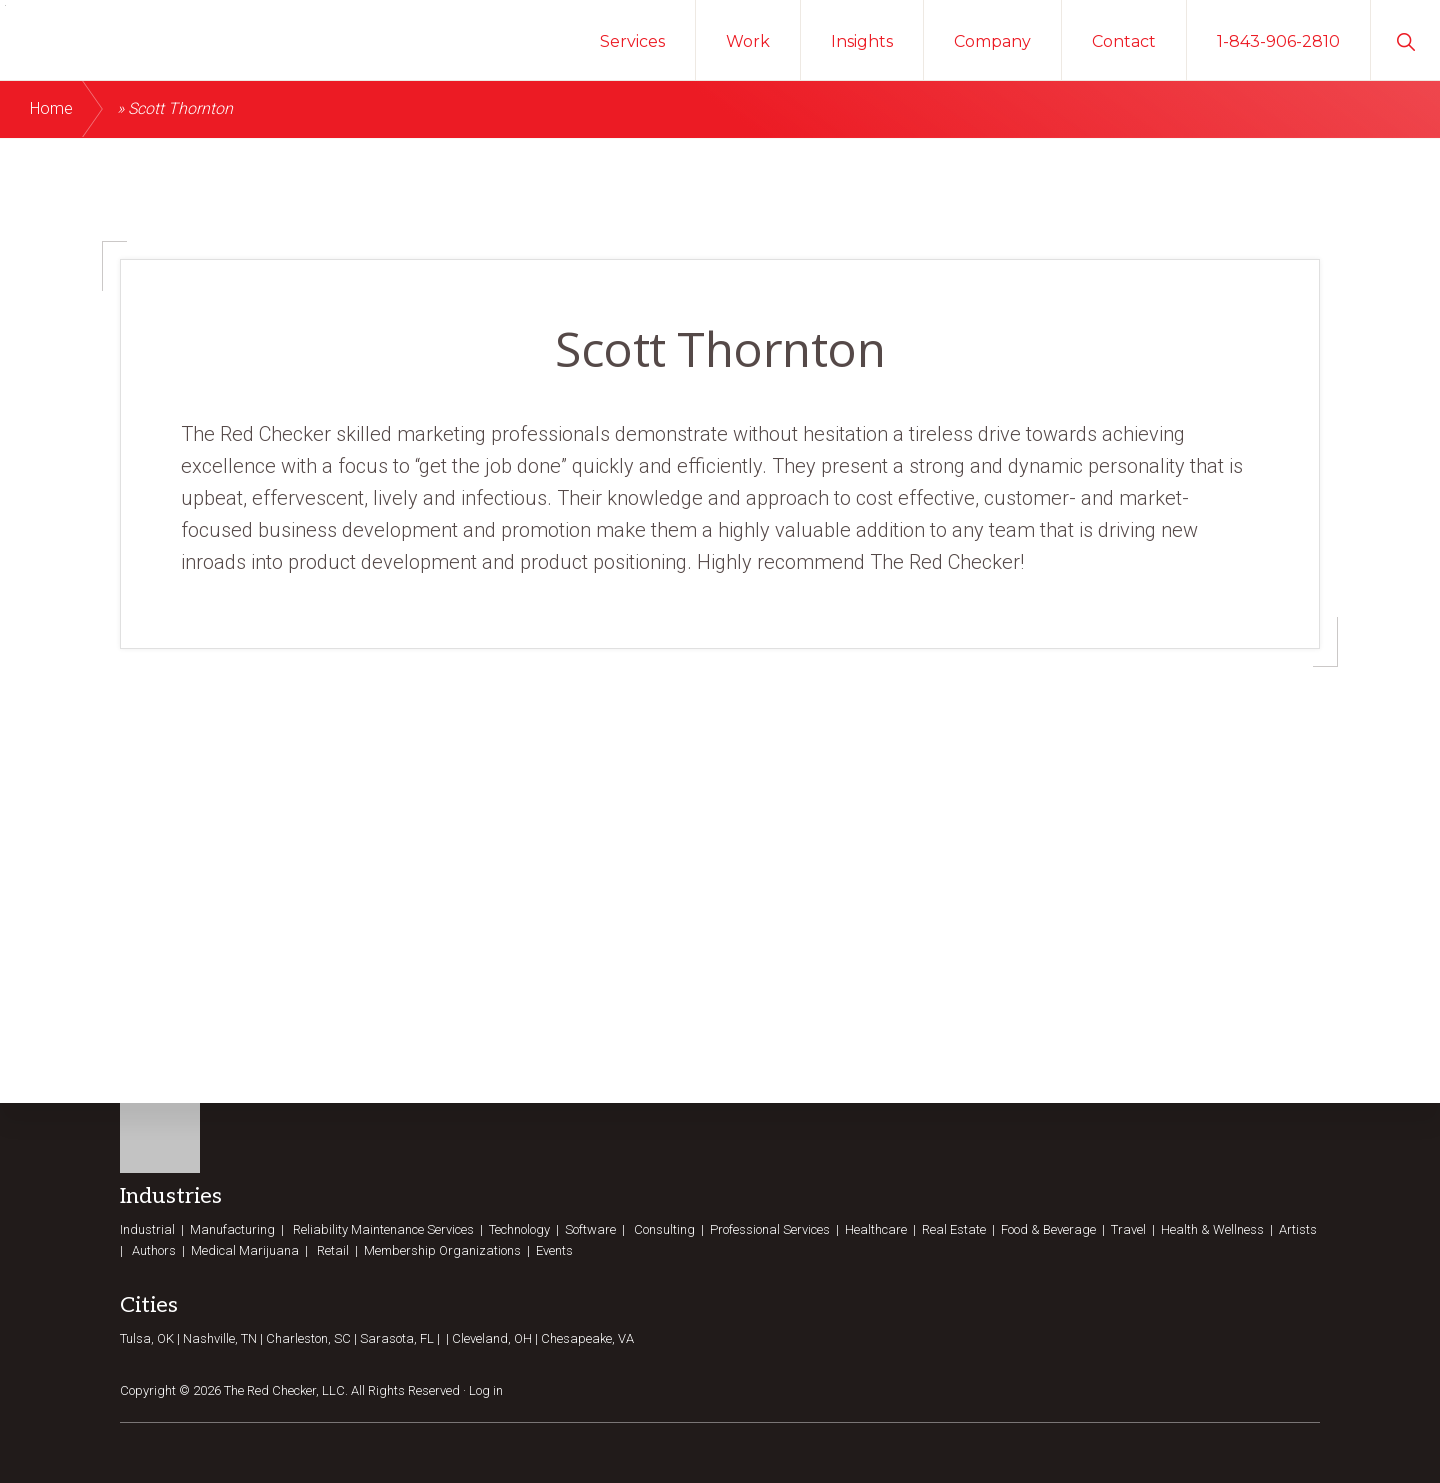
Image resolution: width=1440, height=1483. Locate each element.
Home (51, 108)
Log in (486, 1389)
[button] (1405, 40)
